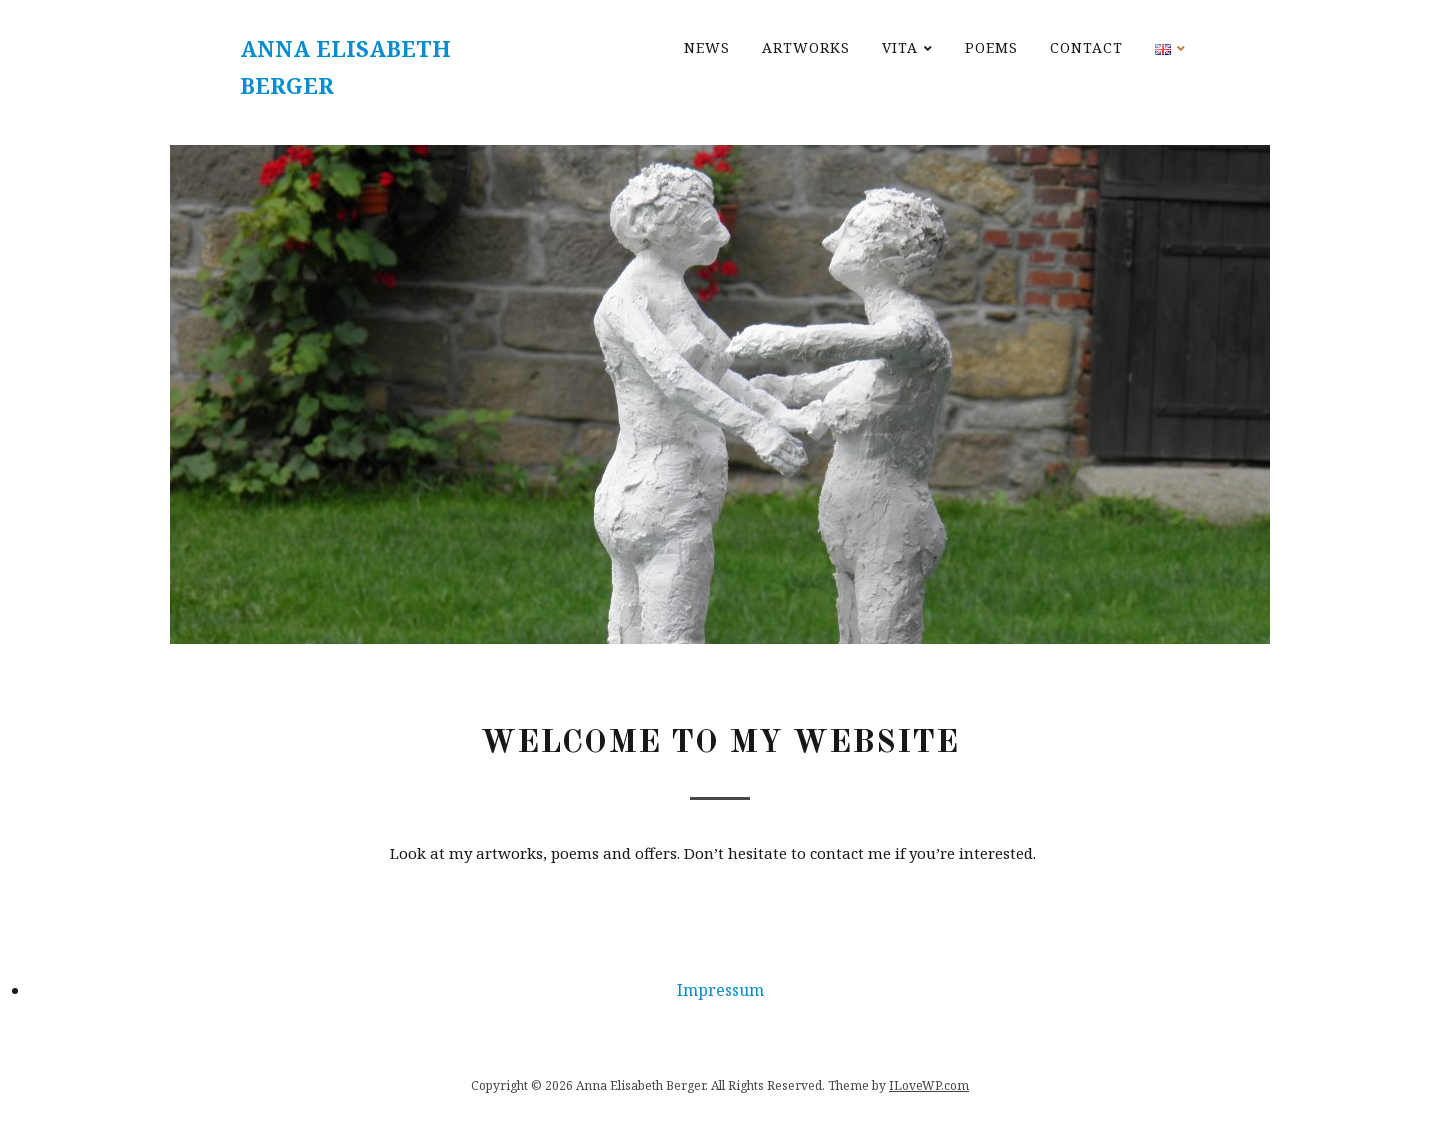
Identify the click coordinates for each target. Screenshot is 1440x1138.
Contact (1086, 47)
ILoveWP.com (929, 1085)
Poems (991, 47)
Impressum (720, 990)
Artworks (806, 47)
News (707, 47)
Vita (900, 47)
